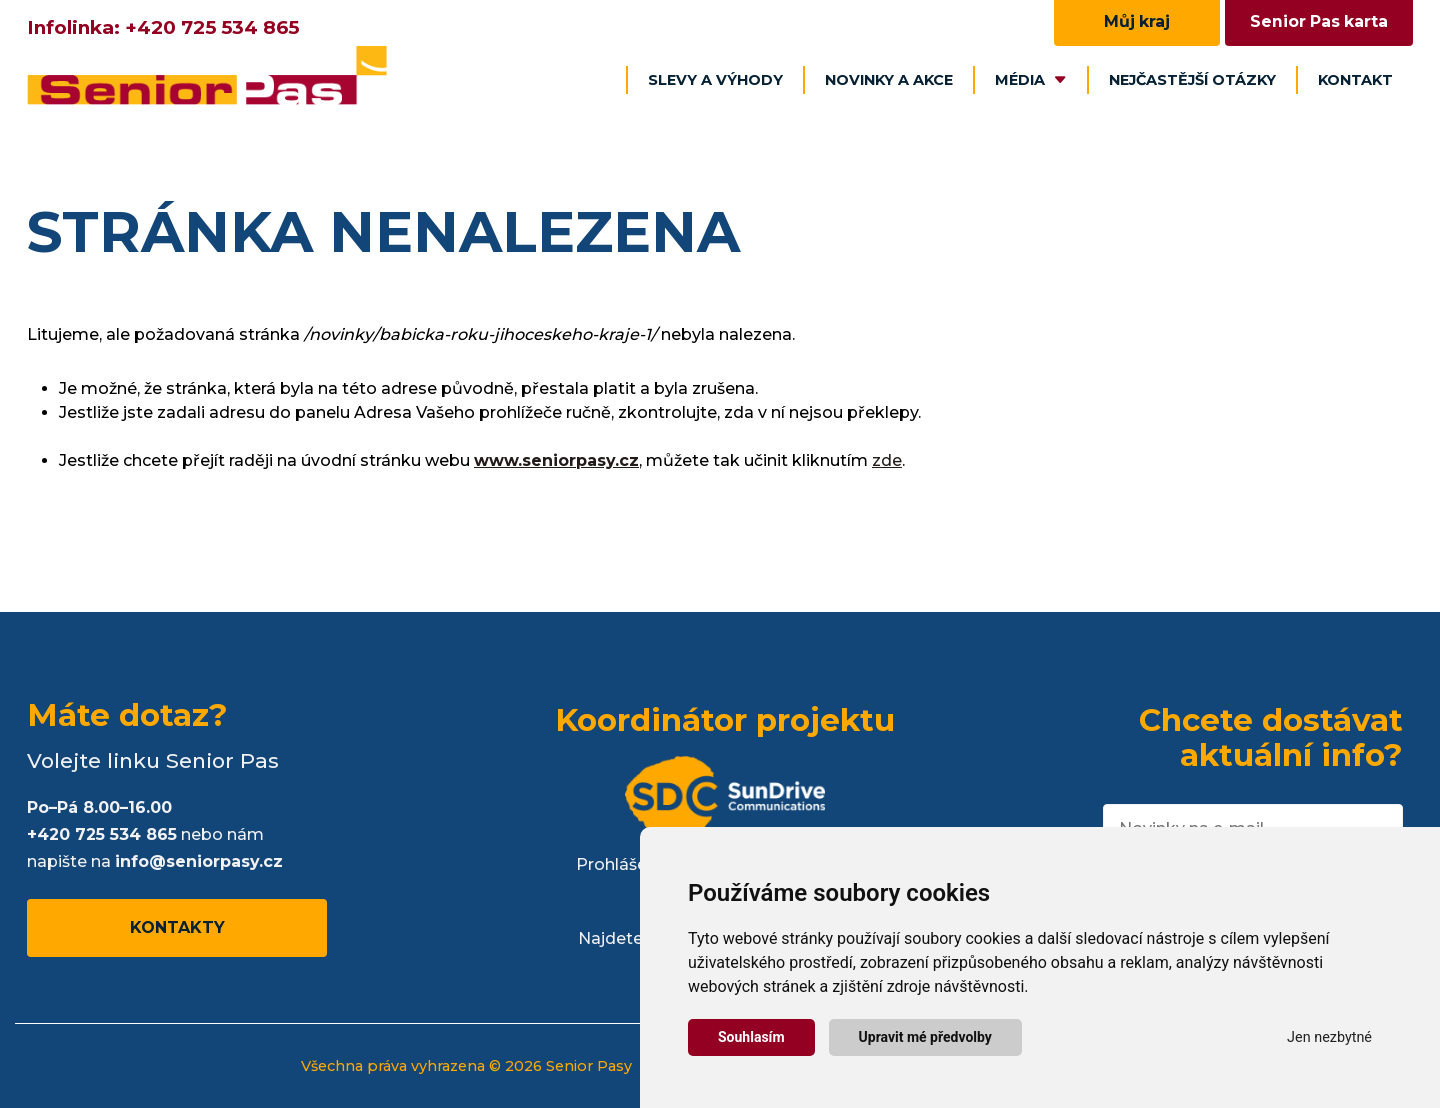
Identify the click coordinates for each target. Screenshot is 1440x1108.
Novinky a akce (889, 80)
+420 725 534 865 (212, 27)
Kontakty (177, 927)
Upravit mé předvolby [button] (925, 1037)
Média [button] (1031, 80)
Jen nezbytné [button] (1329, 1037)
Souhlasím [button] (751, 1037)
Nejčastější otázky (1192, 80)
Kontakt (1355, 80)
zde (887, 460)
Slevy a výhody (715, 80)
